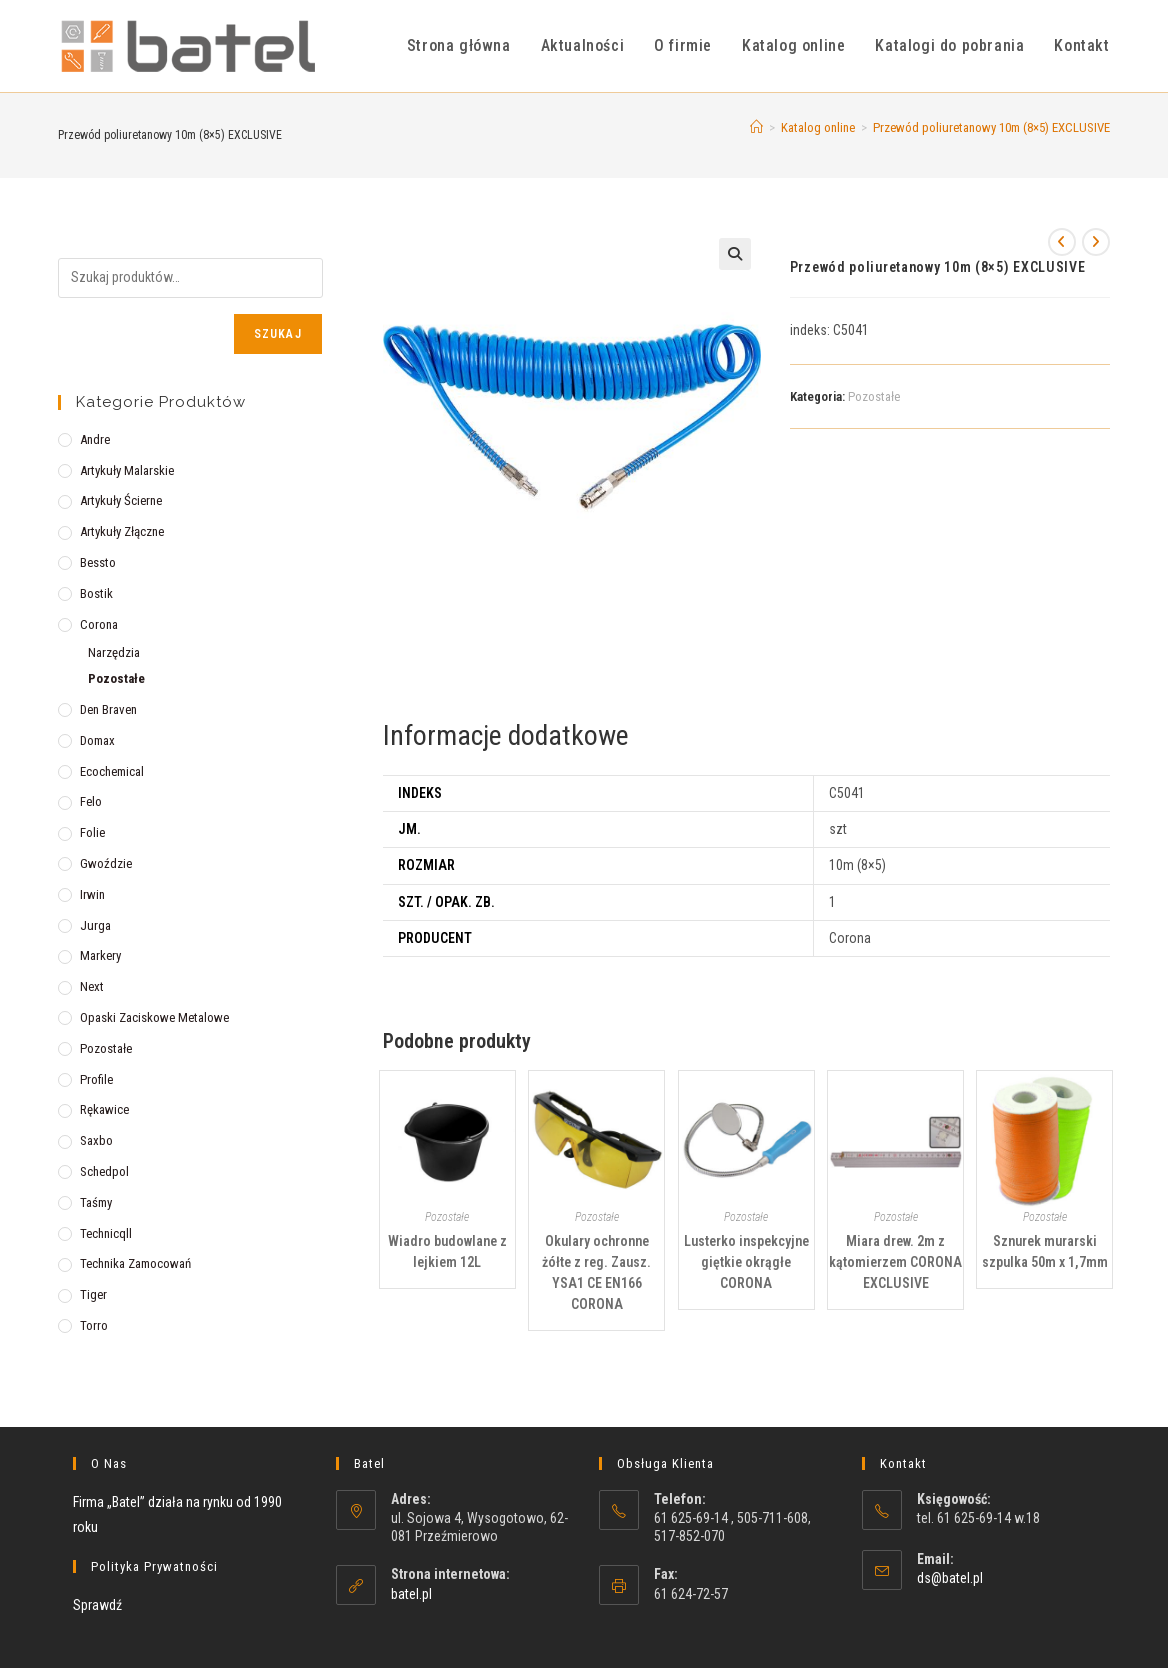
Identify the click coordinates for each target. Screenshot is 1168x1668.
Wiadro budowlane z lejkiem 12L (447, 1251)
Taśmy (96, 1202)
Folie (92, 832)
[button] (735, 254)
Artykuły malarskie (127, 470)
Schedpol (104, 1171)
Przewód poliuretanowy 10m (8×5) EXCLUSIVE (991, 127)
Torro (94, 1325)
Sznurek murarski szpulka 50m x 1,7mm (1045, 1251)
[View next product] (1096, 242)
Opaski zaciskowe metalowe (154, 1017)
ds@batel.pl (950, 1578)
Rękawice (104, 1109)
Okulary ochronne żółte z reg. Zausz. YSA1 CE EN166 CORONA (596, 1272)
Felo (91, 801)
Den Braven (108, 709)
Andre (95, 439)
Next (92, 986)
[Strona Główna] (756, 127)
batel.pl (411, 1594)
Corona (99, 624)
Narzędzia (114, 652)
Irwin (92, 894)
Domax (97, 740)
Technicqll (106, 1233)
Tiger (93, 1294)
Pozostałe (874, 396)
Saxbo (96, 1140)
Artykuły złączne (122, 531)
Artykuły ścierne (121, 500)
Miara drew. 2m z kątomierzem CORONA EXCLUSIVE (895, 1262)
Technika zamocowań (135, 1263)
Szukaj (278, 334)
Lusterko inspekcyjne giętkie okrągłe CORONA (746, 1262)
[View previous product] (1062, 242)
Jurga (95, 925)
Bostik (96, 593)
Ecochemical (112, 771)
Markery (100, 955)
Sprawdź (97, 1605)
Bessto (98, 562)
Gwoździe (106, 863)
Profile (96, 1079)
